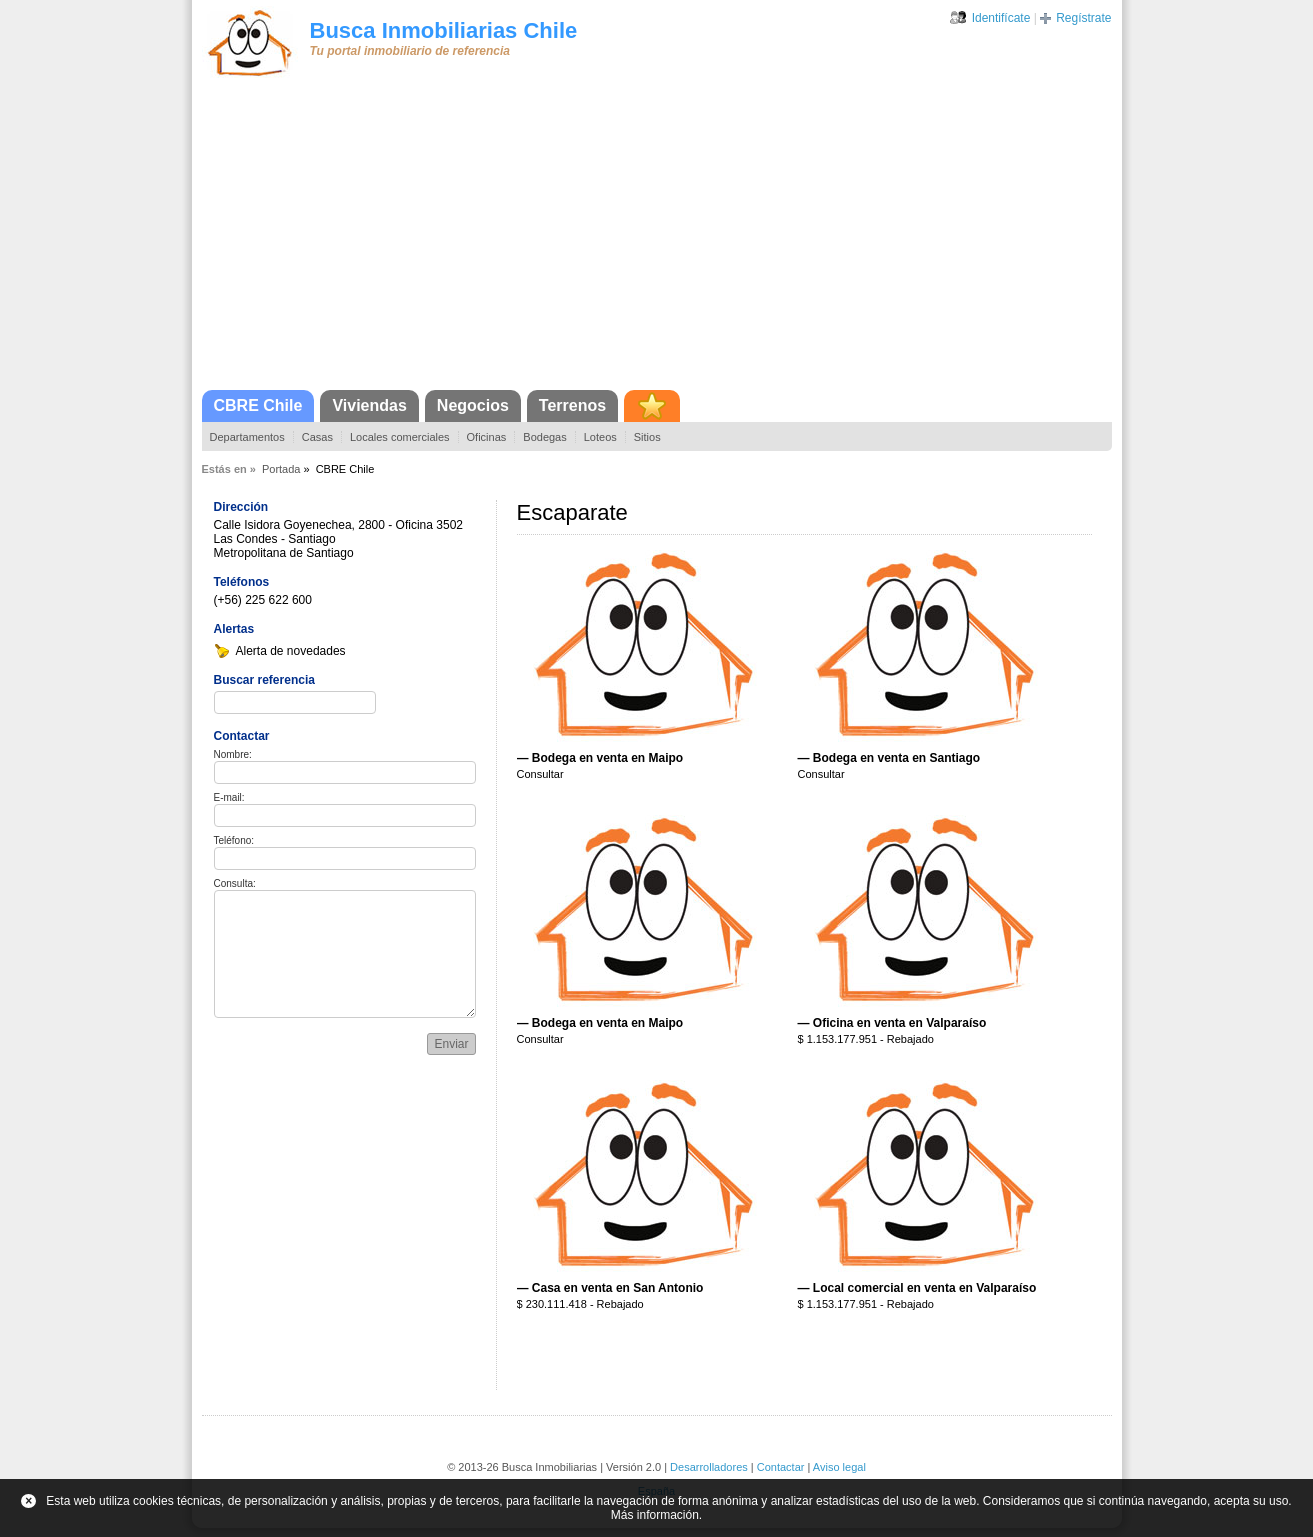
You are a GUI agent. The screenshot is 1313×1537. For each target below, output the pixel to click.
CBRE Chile (258, 405)
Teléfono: (234, 840)
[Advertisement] (657, 240)
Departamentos (247, 437)
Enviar (451, 1044)
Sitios (647, 437)
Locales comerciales (400, 437)
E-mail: (229, 797)
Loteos (600, 437)
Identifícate (1001, 18)
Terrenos (572, 405)
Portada (281, 469)
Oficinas (487, 437)
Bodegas (544, 437)
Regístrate (1083, 18)
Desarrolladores (709, 1467)
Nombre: (233, 754)
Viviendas (369, 405)
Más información (655, 1515)
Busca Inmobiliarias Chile (444, 30)
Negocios (473, 405)
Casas (317, 437)
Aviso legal (839, 1467)
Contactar (781, 1467)
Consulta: (235, 883)
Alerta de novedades (291, 651)
